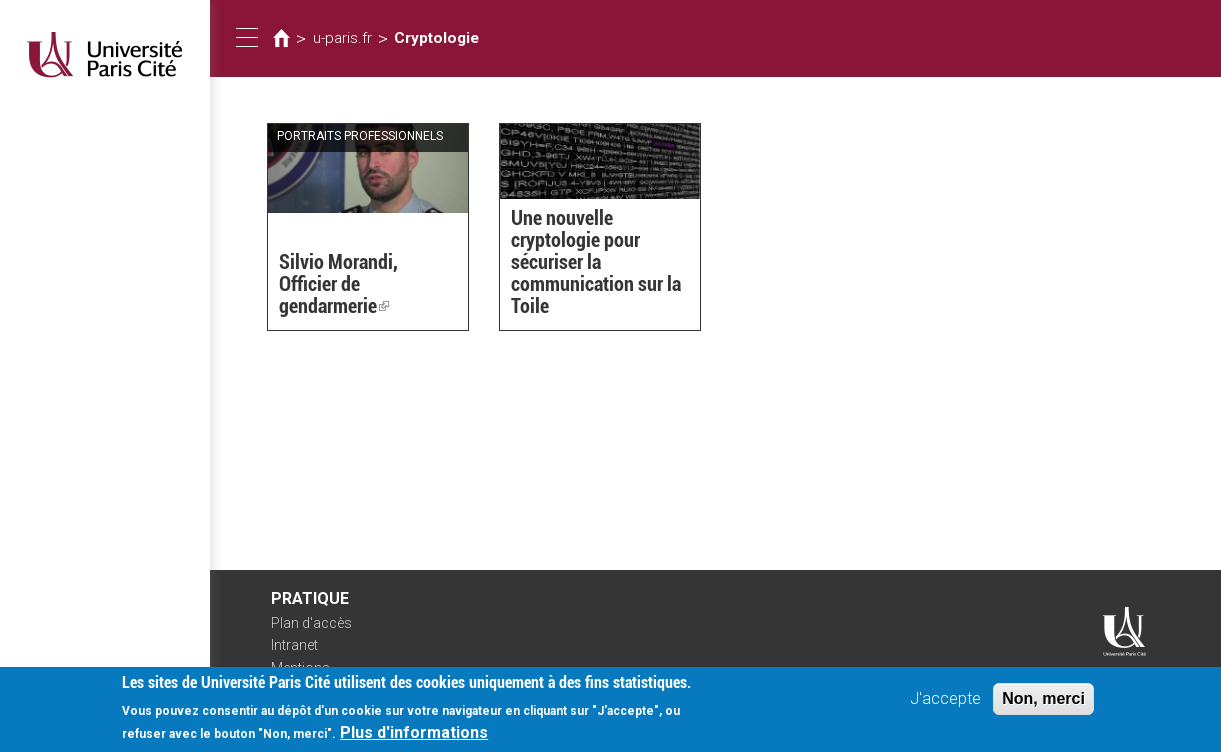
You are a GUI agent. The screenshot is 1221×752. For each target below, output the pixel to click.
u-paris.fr (342, 38)
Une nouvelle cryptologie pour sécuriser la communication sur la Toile (596, 262)
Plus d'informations (414, 736)
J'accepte (945, 702)
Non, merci (1043, 702)
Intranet (294, 645)
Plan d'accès (311, 623)
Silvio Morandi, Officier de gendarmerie (338, 284)
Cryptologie (436, 38)
